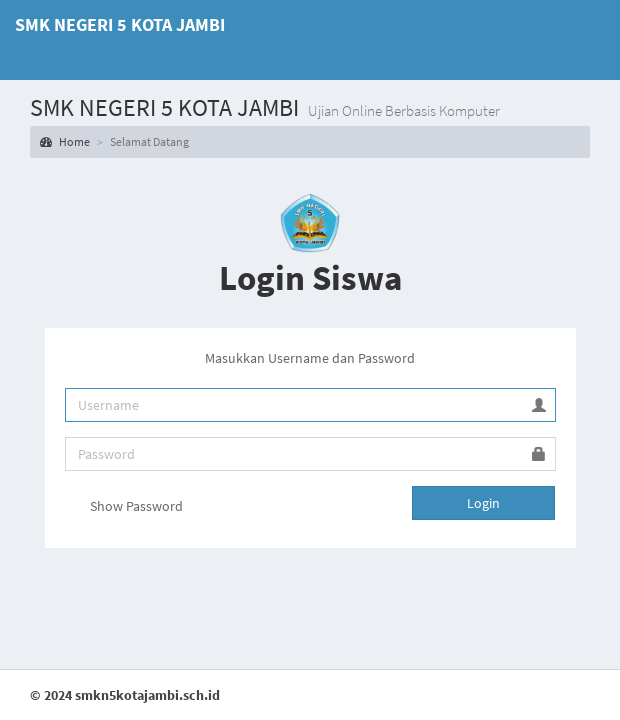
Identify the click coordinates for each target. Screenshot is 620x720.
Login (483, 503)
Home (65, 141)
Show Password (124, 507)
